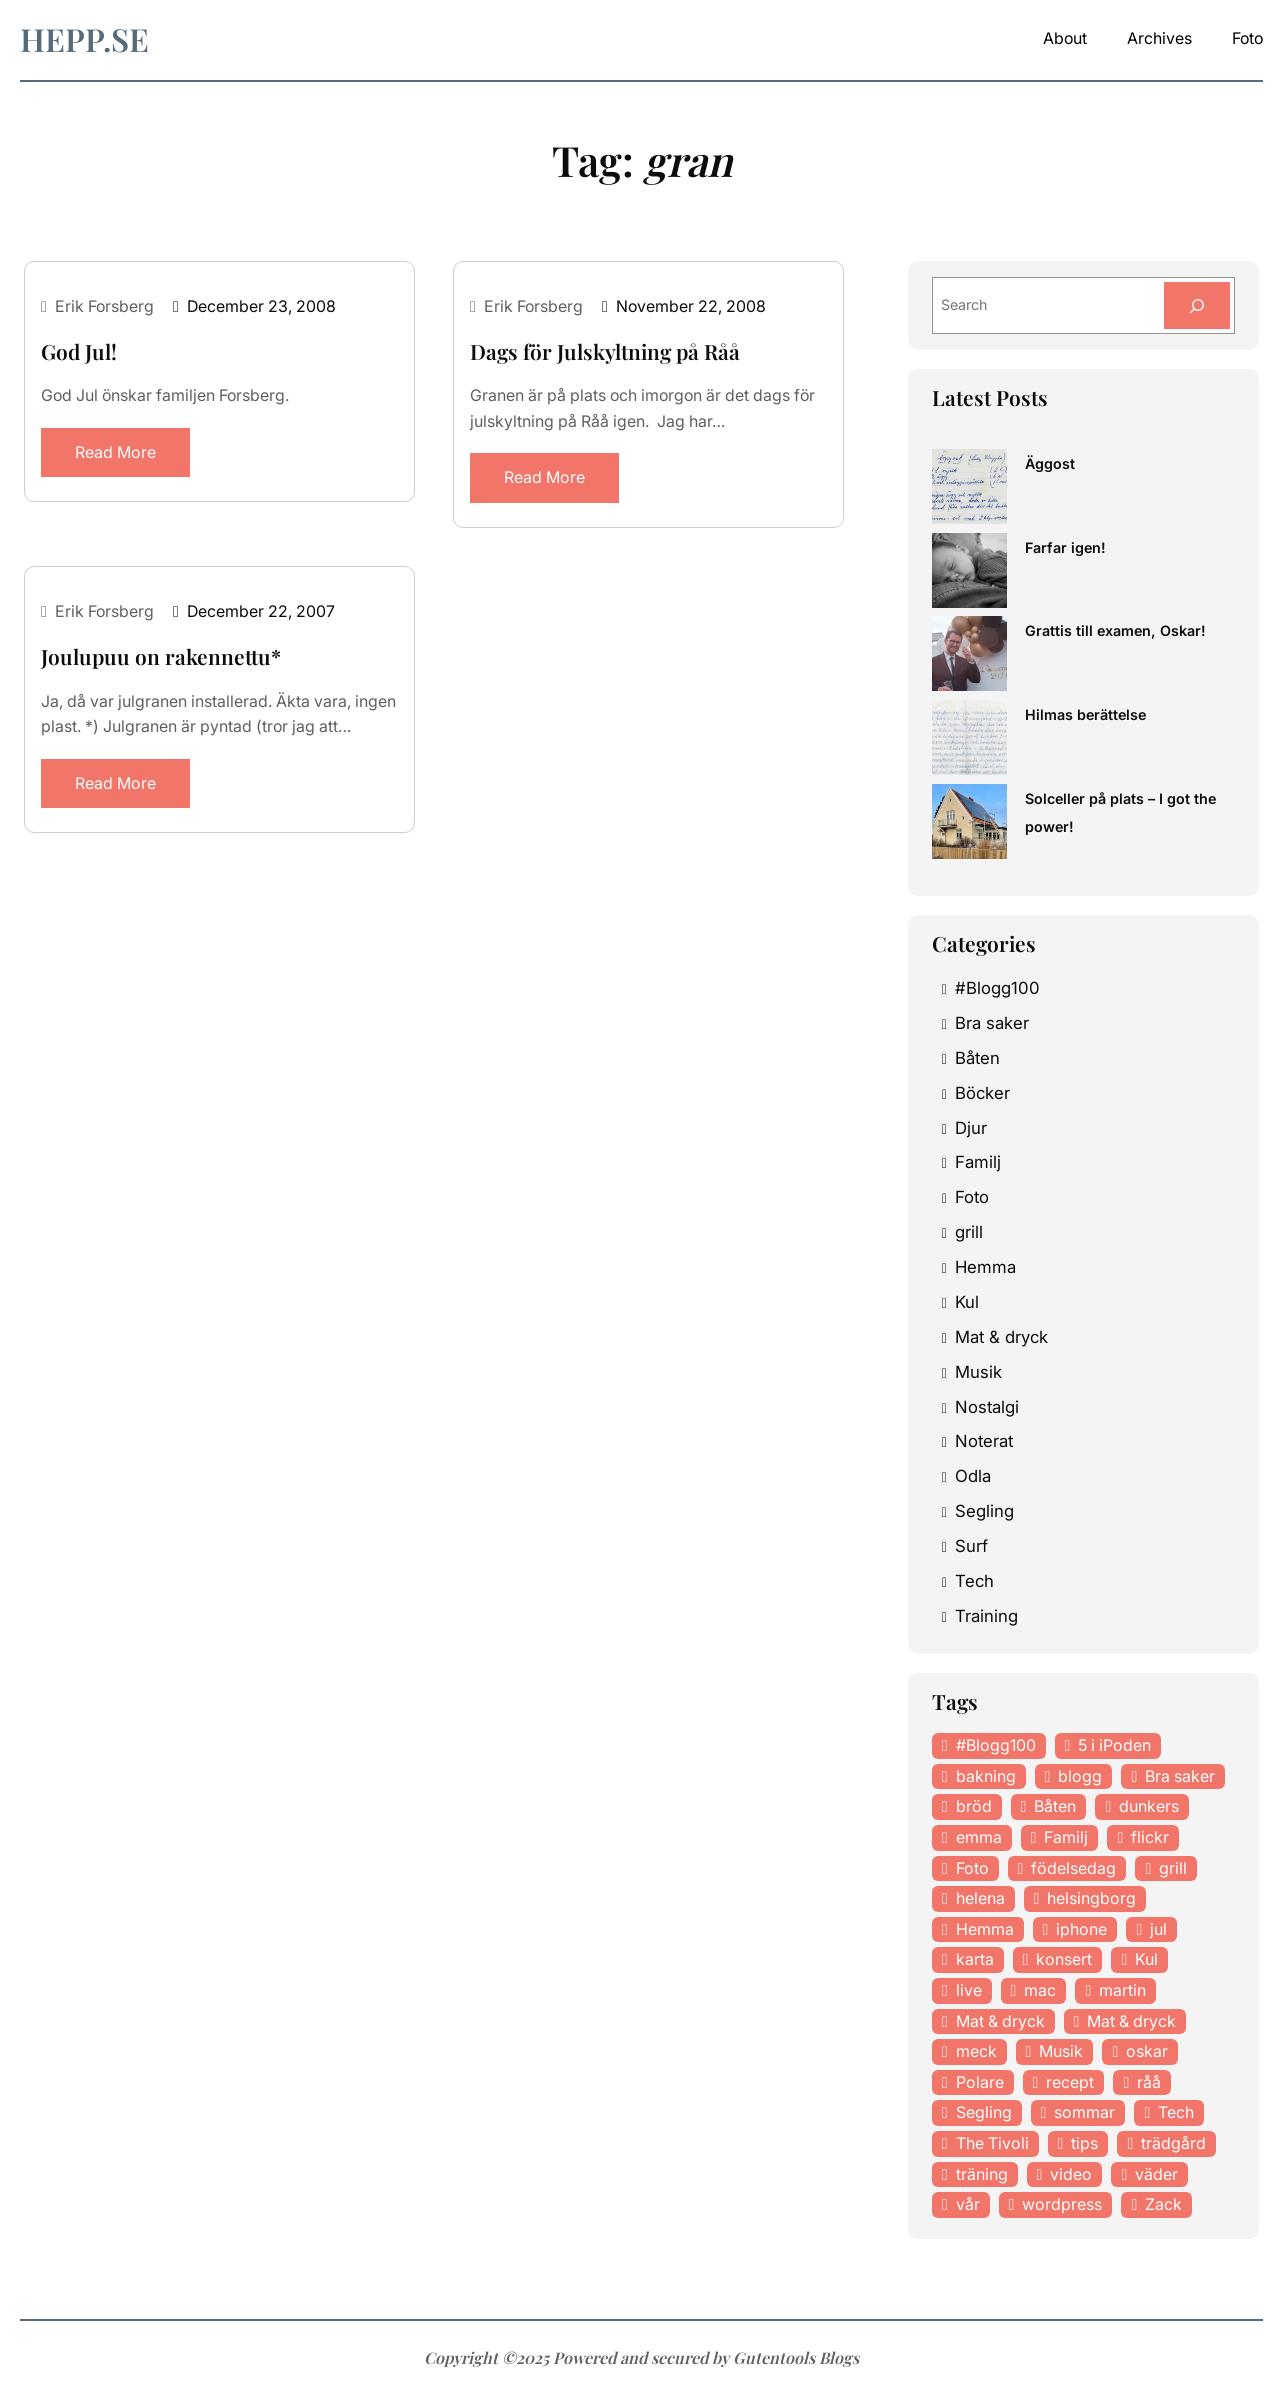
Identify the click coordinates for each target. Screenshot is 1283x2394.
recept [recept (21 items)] (1071, 2082)
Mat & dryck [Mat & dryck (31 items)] (1135, 2021)
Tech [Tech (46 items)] (1178, 2112)
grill (969, 1232)
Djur (971, 1128)
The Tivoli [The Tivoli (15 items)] (993, 2143)
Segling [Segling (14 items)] (984, 2112)
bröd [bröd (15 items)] (973, 1806)
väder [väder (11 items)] (1158, 2174)
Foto (972, 1197)
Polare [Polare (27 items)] (980, 2082)
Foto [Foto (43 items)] (972, 1868)
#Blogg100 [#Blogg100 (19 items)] (996, 1745)
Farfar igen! (1065, 547)
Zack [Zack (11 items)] (1164, 2204)
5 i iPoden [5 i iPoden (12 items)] (1116, 1745)
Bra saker (992, 1023)
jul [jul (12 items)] (1160, 1929)
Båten (977, 1058)
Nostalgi (987, 1407)
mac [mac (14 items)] (1041, 1990)
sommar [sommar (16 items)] (1085, 2112)
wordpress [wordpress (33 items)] (1063, 2204)
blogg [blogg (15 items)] (1080, 1776)
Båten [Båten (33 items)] (1055, 1806)
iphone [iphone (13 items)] (1083, 1929)
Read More (116, 452)
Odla (973, 1476)
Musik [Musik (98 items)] (1062, 2051)
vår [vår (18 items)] (968, 2204)
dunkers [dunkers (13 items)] (1150, 1806)
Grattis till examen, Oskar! (1113, 630)
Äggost (1050, 463)
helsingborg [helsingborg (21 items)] (1093, 1898)
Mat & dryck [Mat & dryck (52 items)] (1001, 2021)
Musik (978, 1372)
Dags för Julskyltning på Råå (602, 351)
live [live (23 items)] (969, 1990)
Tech (974, 1581)
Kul (967, 1302)
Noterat (984, 1441)
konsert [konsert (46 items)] (1065, 1959)
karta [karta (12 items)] (975, 1959)
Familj (978, 1162)
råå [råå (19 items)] (1150, 2082)
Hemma (985, 1267)
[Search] (1197, 305)
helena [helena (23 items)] (981, 1898)
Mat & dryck (1002, 1337)
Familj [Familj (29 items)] (1067, 1837)
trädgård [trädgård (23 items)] (1175, 2143)
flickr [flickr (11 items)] (1151, 1837)
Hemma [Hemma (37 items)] (985, 1929)
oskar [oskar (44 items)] (1149, 2051)
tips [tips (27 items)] (1086, 2143)
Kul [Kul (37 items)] (1149, 1959)
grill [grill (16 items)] (1174, 1868)
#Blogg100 (997, 988)
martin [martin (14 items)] (1124, 1990)
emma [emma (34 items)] (979, 1837)
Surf (971, 1546)
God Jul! (78, 351)
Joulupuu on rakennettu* (158, 656)
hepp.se (85, 39)
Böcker (983, 1093)
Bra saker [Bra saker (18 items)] (1180, 1776)
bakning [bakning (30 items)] (986, 1776)
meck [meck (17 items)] (976, 2051)
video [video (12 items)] (1073, 2174)
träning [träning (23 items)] (982, 2174)
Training (987, 1616)
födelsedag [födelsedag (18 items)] (1074, 1868)
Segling (984, 1511)
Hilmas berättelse (1085, 714)
